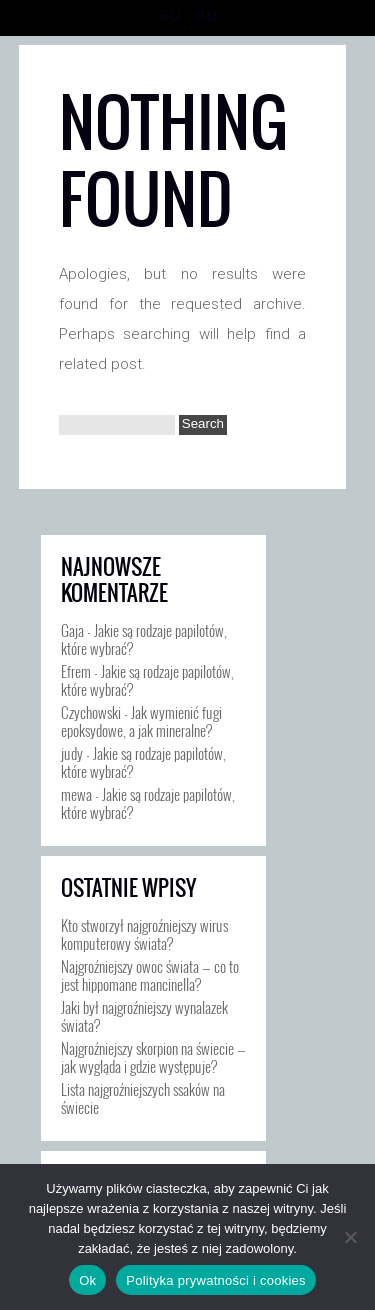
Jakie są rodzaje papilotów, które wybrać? (144, 639)
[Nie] (350, 1237)
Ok (87, 1280)
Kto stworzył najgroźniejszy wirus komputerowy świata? (144, 934)
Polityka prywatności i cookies (215, 1280)
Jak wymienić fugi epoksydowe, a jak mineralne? (141, 721)
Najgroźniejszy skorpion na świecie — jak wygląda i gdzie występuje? (153, 1057)
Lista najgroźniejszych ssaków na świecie (143, 1098)
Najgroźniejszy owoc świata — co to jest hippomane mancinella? (150, 975)
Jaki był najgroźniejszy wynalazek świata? (144, 1016)
